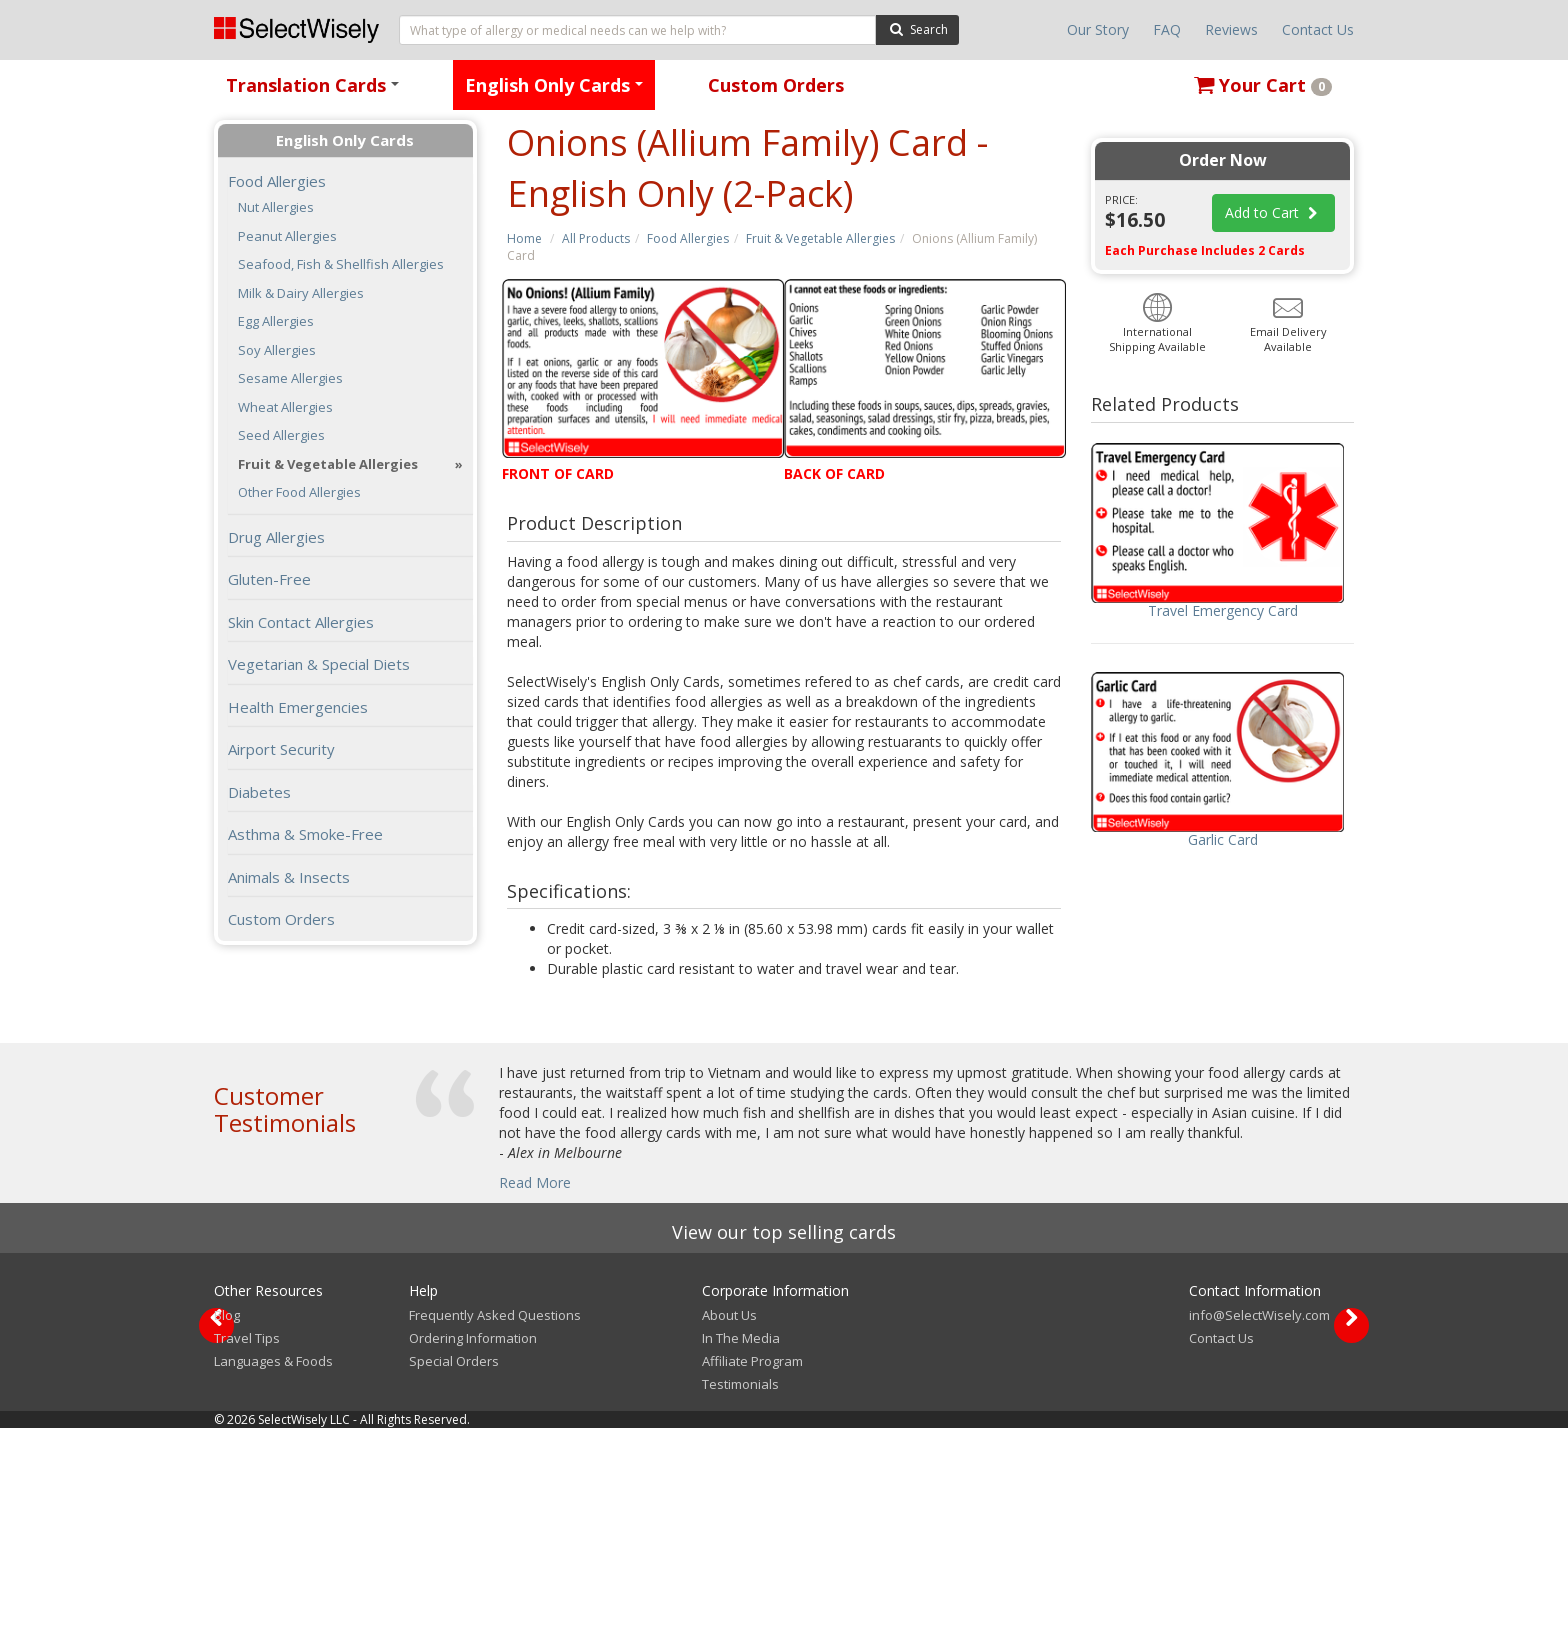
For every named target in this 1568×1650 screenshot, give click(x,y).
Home (524, 238)
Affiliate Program (752, 1583)
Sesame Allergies (290, 378)
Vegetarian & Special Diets (319, 664)
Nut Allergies (276, 207)
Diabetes (259, 792)
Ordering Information (473, 1560)
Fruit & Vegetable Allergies (820, 238)
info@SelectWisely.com (1259, 1537)
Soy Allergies (277, 350)
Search (917, 28)
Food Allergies (688, 238)
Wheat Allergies (285, 407)
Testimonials (740, 1606)
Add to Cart (1274, 212)
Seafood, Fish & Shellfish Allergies (341, 264)
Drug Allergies (276, 537)
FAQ (1167, 29)
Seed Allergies (281, 435)
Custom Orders (776, 85)
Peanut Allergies (287, 236)
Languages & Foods (273, 1583)
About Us (729, 1537)
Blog (227, 1537)
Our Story (1098, 29)
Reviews (1231, 29)
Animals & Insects (289, 877)
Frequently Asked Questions (495, 1537)
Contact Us (1318, 29)
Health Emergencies (298, 707)
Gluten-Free (269, 579)
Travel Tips (247, 1560)
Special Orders (454, 1583)
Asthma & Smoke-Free (305, 834)
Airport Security (281, 749)
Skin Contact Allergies (301, 622)
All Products (596, 238)
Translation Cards (316, 91)
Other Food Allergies (299, 492)
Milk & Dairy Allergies (301, 293)
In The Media (741, 1560)
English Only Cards (557, 91)
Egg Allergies (276, 321)
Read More (535, 1182)
